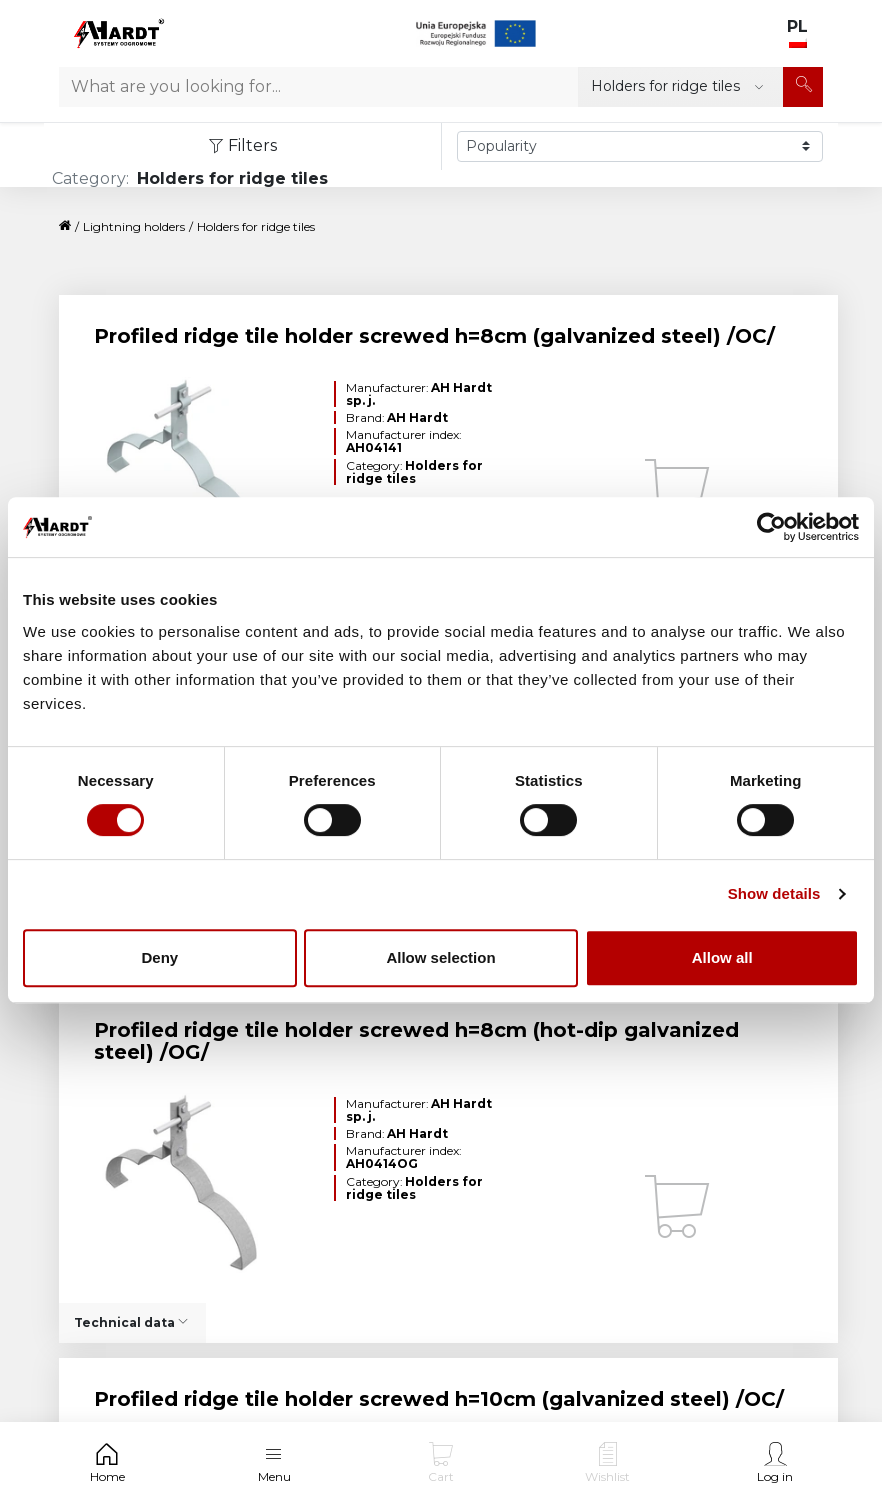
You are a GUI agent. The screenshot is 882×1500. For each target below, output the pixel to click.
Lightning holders (134, 226)
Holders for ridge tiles (256, 226)
